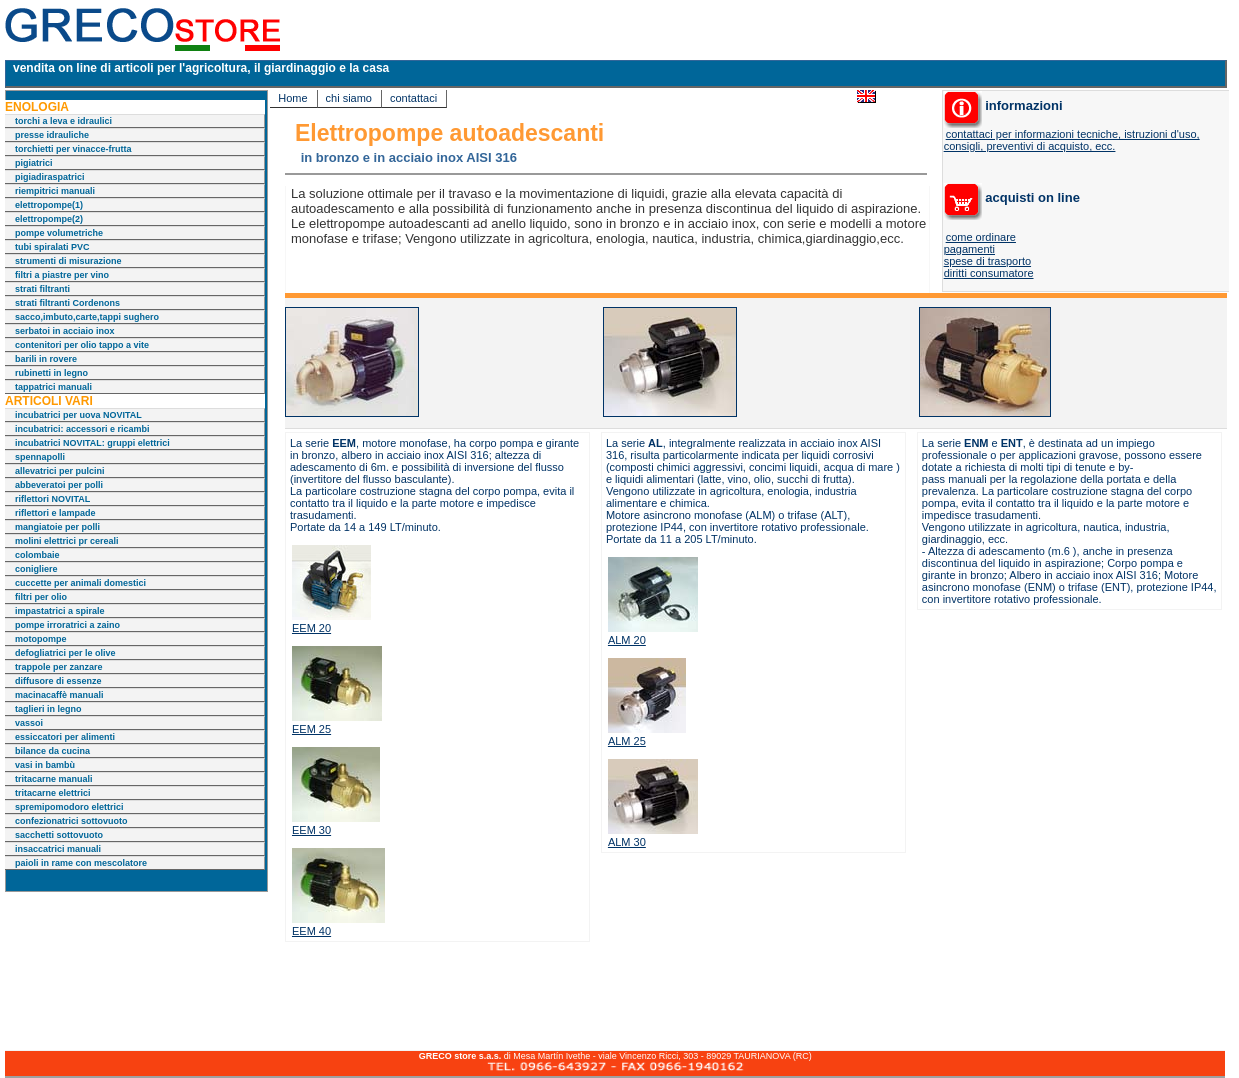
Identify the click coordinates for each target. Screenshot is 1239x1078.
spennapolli (40, 457)
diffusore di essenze (58, 681)
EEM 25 (311, 729)
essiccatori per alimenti (65, 737)
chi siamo (349, 98)
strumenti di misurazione (68, 261)
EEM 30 (311, 830)
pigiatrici (34, 163)
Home (292, 98)
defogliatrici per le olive (65, 653)
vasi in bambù (45, 765)
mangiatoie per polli (57, 527)
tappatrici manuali (53, 387)
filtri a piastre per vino (62, 275)
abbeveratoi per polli (59, 485)
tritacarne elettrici (53, 793)
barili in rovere (46, 359)
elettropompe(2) (49, 219)
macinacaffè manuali (59, 695)
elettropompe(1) (49, 205)
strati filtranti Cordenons (67, 303)
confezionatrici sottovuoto (71, 821)
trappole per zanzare (59, 667)
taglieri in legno (48, 709)
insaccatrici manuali (58, 849)
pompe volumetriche (59, 233)
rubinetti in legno (51, 373)
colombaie (37, 555)
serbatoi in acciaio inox (65, 331)
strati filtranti (42, 289)
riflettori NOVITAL (52, 499)
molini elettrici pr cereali (67, 541)
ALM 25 (627, 741)
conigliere (36, 569)
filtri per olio (41, 597)
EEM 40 (311, 931)
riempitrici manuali (55, 191)
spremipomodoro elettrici (69, 807)
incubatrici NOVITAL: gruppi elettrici (92, 443)
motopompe (41, 639)
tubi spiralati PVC (52, 247)
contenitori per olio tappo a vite (82, 345)
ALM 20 (627, 640)
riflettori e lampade (55, 513)
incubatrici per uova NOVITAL (78, 415)
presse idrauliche (52, 135)
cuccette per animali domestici (80, 583)
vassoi (29, 723)
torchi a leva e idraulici (63, 121)
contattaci (413, 98)
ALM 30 (627, 842)
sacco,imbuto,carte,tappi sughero (87, 317)
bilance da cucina (52, 751)
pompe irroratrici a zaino (67, 625)
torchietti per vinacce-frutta (73, 149)
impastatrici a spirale (60, 611)
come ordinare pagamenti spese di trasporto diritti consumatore (989, 255)
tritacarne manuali (54, 779)
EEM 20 (311, 628)
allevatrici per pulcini (60, 471)
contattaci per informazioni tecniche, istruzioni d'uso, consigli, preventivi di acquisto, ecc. (1072, 140)
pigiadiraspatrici (50, 177)
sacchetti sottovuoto (59, 835)
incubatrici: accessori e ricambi (82, 429)
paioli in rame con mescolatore (81, 863)
